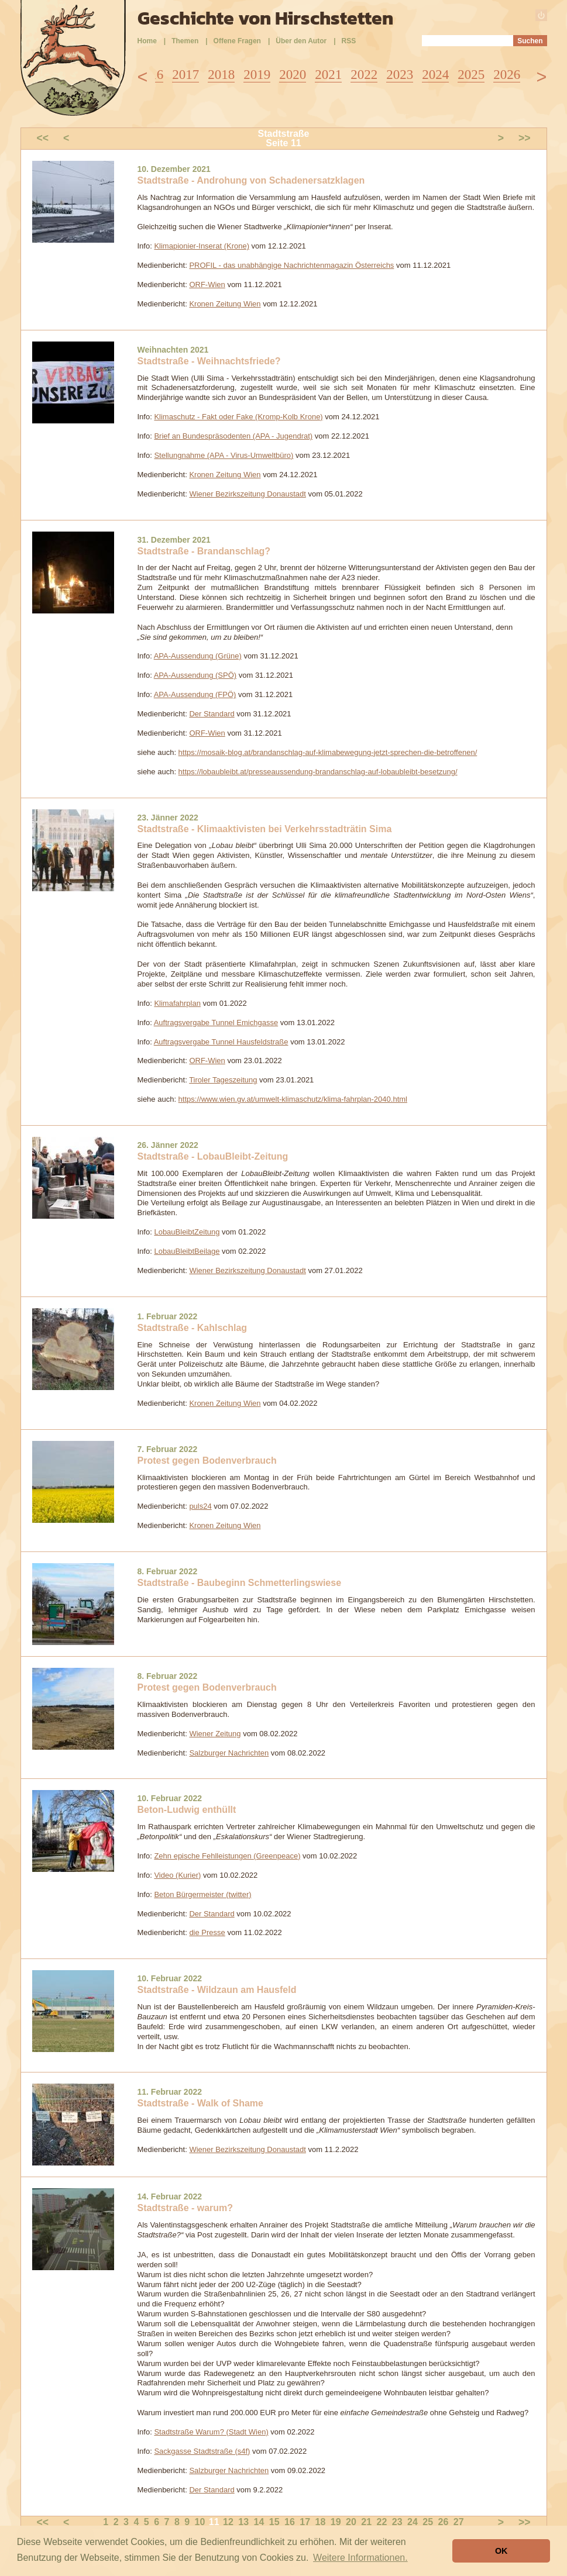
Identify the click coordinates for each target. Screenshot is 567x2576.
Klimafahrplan (177, 1003)
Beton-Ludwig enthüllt (187, 1810)
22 (382, 2522)
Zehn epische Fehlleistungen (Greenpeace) (227, 1855)
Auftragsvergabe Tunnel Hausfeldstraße (221, 1041)
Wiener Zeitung (214, 1733)
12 (228, 2522)
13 (243, 2522)
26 (443, 2522)
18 (320, 2522)
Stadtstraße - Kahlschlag (193, 1328)
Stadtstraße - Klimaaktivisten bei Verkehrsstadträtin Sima (265, 829)
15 (274, 2522)
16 (289, 2522)
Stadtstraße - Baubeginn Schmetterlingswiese (240, 1583)
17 (305, 2522)
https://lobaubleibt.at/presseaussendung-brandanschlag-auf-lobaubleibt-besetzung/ (318, 771)
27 (458, 2522)
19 (336, 2522)
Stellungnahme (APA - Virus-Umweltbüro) (223, 455)
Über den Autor (301, 41)
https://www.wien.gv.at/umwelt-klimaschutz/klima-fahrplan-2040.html (292, 1099)
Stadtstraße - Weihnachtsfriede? (209, 361)
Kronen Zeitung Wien (224, 303)
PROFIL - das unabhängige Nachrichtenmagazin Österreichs (291, 265)
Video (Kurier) (177, 1875)
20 (351, 2522)
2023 (399, 74)
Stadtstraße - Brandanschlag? (204, 551)
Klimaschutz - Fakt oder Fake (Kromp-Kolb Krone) (238, 416)
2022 (363, 74)
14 (259, 2522)
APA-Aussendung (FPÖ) (195, 694)
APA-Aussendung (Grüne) (198, 655)
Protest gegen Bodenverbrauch (207, 1460)
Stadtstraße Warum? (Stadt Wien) (211, 2431)
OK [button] (501, 2551)
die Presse (207, 1932)
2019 (256, 74)
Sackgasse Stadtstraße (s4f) (202, 2451)
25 (427, 2522)
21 (366, 2522)
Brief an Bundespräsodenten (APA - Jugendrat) (233, 436)
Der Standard (211, 713)
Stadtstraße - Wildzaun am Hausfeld (217, 1990)
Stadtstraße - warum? (185, 2208)
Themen (184, 41)
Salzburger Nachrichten (229, 1753)
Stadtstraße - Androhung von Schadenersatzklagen (251, 180)
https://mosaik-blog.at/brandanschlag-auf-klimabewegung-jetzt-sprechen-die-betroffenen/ (327, 752)
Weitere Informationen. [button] (360, 2558)
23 (397, 2522)
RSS (349, 41)
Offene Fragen (237, 41)
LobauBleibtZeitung (186, 1231)
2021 (328, 74)
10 (200, 2522)
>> (524, 138)
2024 (435, 74)
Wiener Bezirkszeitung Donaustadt (247, 493)
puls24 (200, 1506)
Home (147, 41)
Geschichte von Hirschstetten (265, 18)
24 (412, 2522)
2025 (471, 74)
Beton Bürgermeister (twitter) (202, 1894)
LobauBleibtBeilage (186, 1251)
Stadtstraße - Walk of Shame (200, 2103)
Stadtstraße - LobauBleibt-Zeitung (213, 1156)
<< (43, 138)
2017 (185, 74)
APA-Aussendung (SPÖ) (195, 675)
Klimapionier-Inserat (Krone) (201, 246)
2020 (292, 74)
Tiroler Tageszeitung (223, 1079)
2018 (221, 74)
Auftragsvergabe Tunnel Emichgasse (216, 1022)
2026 (506, 74)
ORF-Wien (207, 284)
